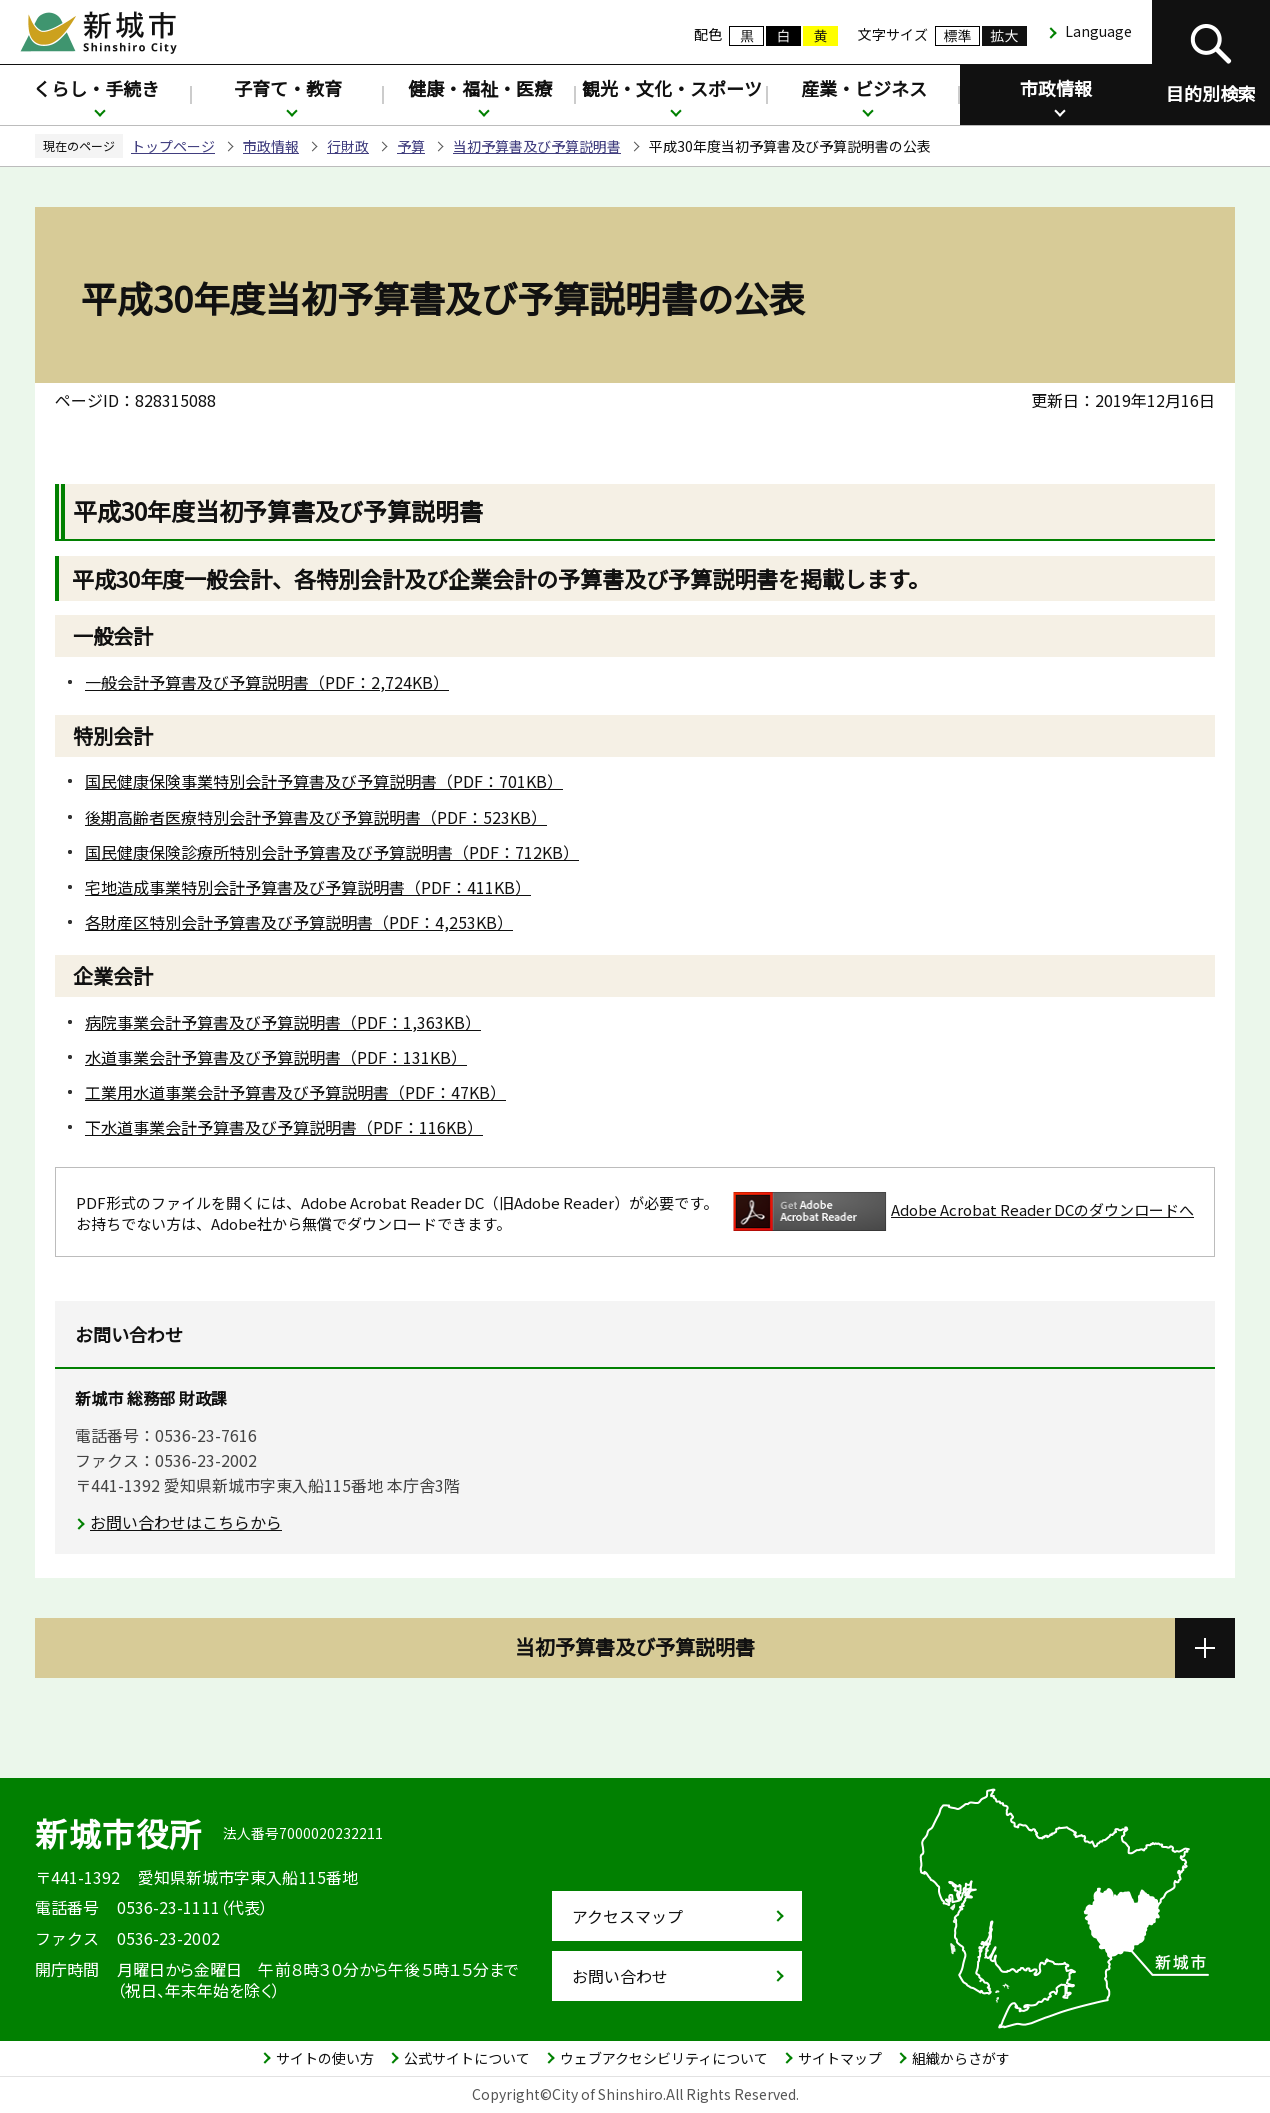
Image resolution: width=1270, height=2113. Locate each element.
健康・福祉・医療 (480, 88)
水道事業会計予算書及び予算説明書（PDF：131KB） (276, 1057)
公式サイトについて (467, 2058)
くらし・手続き (96, 88)
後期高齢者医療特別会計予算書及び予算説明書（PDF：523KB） (316, 817)
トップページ (173, 146)
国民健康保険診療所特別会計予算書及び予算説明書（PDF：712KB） (332, 852)
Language (1098, 31)
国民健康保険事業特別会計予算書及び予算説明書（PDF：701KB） (324, 781)
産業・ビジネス (864, 88)
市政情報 (1056, 88)
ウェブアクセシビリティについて (664, 2058)
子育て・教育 (288, 88)
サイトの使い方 (325, 2058)
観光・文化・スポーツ (672, 88)
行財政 (348, 146)
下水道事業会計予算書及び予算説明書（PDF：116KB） (284, 1127)
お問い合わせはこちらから (186, 1522)
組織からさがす (961, 2058)
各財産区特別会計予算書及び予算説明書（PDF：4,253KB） (299, 922)
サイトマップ (840, 2058)
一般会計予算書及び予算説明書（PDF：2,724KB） (267, 682)
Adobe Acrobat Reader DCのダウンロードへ (963, 1211)
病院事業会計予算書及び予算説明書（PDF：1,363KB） (283, 1022)
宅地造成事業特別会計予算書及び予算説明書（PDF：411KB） (308, 887)
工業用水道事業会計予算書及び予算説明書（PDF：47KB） (295, 1092)
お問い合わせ (620, 1976)
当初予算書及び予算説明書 (537, 146)
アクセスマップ (627, 1916)
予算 (411, 146)
